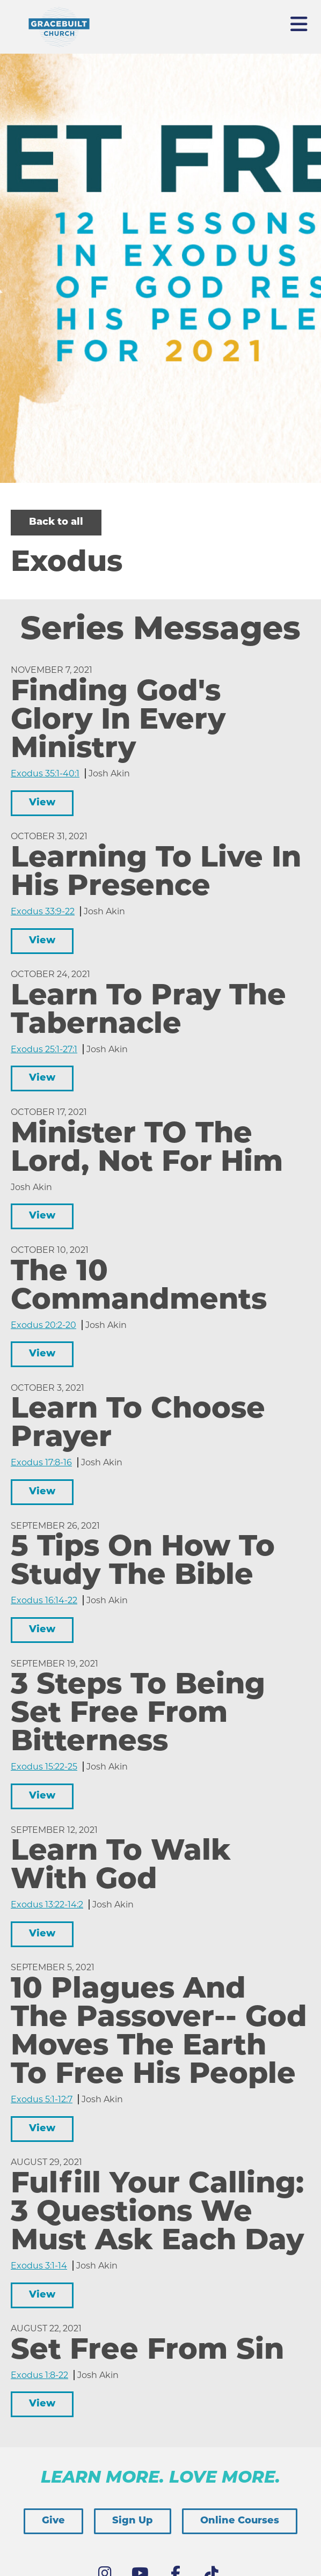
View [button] (42, 803)
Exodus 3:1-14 (39, 2266)
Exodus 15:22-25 (44, 1767)
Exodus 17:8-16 (41, 1462)
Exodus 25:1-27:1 (44, 1049)
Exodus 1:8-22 (39, 2375)
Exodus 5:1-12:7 (41, 2099)
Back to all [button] (56, 522)
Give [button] (53, 2521)
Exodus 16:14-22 (44, 1600)
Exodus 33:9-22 (43, 911)
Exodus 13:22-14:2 (47, 1904)
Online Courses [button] (239, 2521)
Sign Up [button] (132, 2521)
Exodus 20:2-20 (43, 1325)
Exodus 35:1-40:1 (45, 773)
